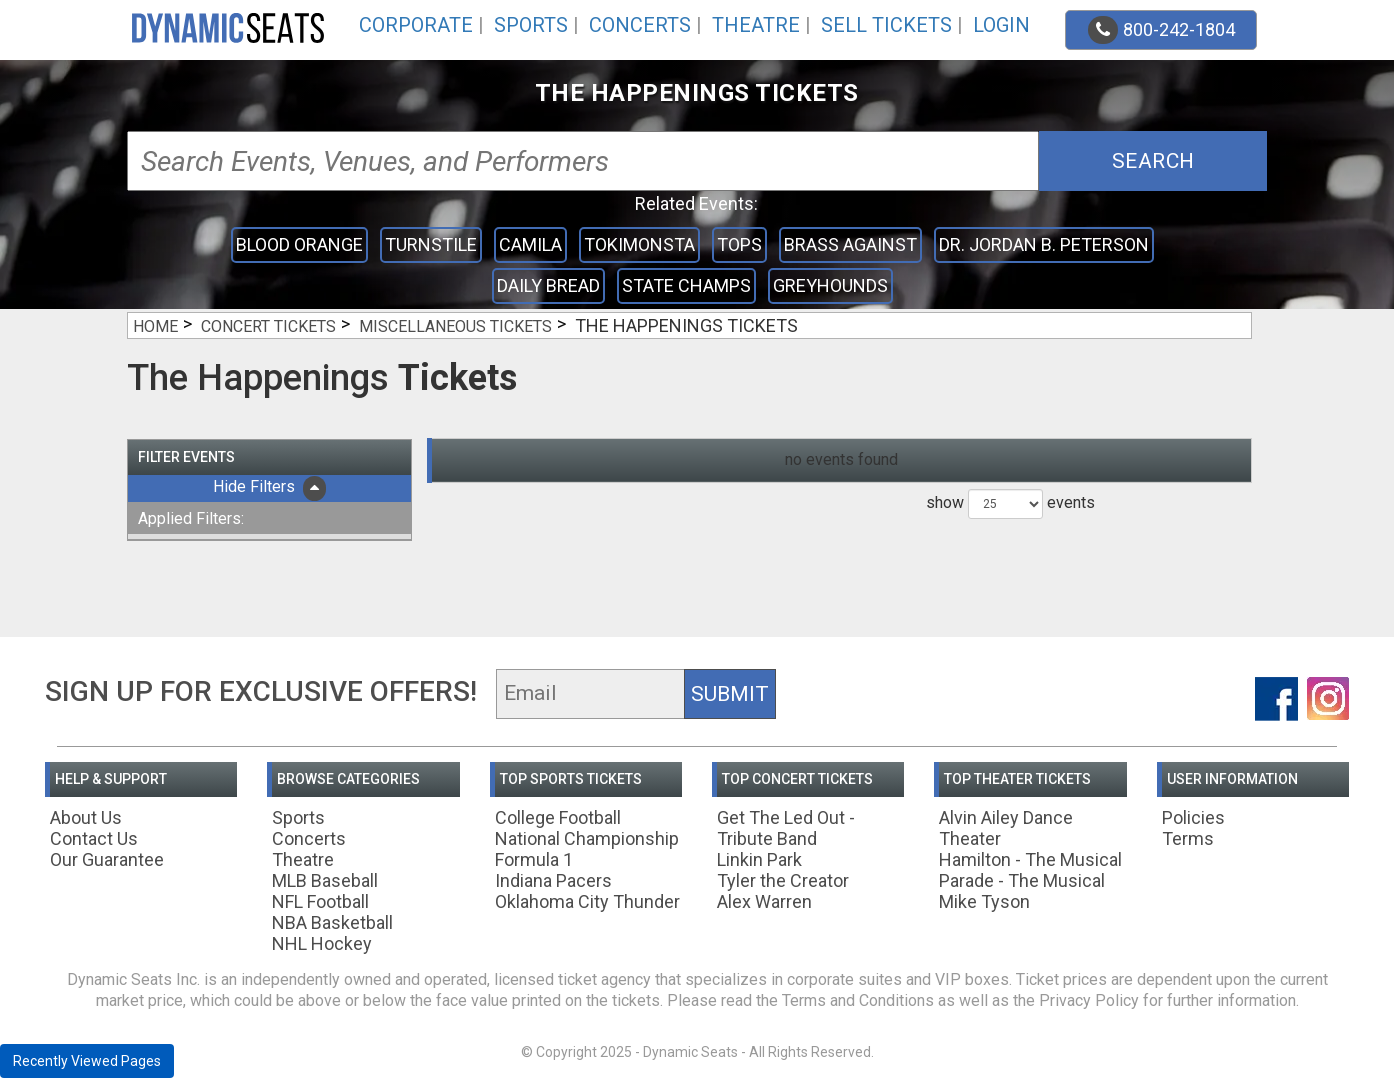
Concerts (640, 25)
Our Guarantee (107, 859)
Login (1001, 25)
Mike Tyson (984, 901)
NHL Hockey (322, 943)
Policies (1193, 817)
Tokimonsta (639, 244)
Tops (739, 244)
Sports (531, 25)
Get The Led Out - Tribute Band (786, 828)
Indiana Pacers (553, 880)
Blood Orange (299, 244)
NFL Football (320, 901)
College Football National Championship (587, 828)
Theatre (756, 25)
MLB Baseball (325, 880)
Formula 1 (534, 859)
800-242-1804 (1161, 30)
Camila (530, 244)
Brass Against (850, 244)
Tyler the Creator (783, 880)
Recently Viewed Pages (87, 1061)
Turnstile (431, 244)
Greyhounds (830, 285)
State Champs (686, 285)
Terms (1188, 838)
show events (1010, 504)
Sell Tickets (886, 25)
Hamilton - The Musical (1030, 859)
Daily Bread (548, 285)
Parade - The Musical (1022, 880)
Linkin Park (759, 859)
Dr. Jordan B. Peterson (1044, 244)
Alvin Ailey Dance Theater (1006, 828)
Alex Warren (764, 901)
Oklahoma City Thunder (587, 901)
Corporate (416, 25)
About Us (86, 817)
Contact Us (94, 838)
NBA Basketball (332, 922)
